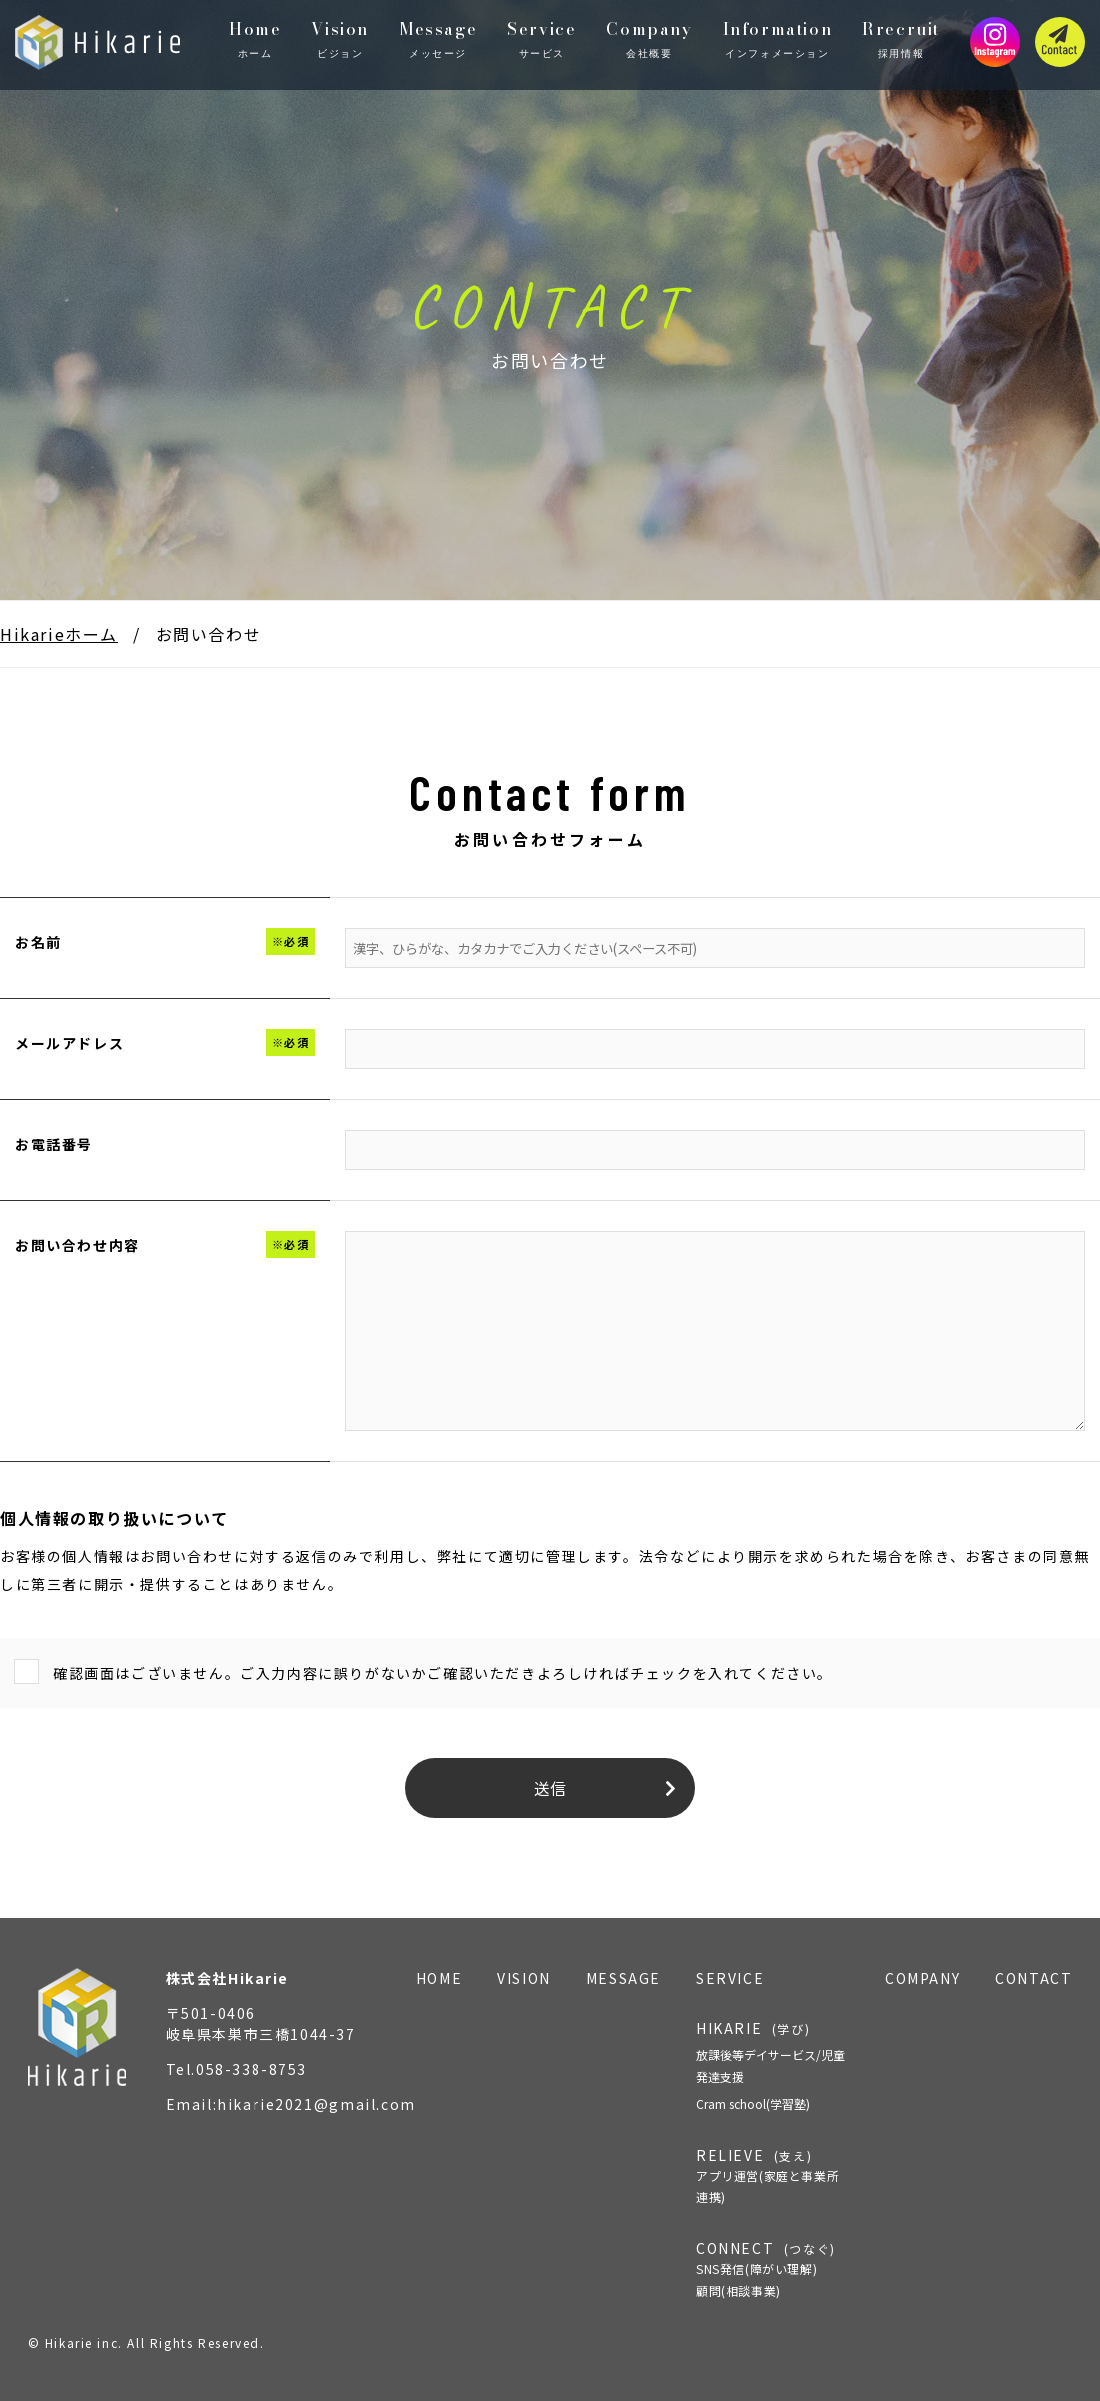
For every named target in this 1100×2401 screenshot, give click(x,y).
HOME (439, 1978)
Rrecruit (901, 39)
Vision (340, 39)
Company (649, 39)
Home (255, 39)
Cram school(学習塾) (753, 2103)
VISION (524, 1978)
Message (438, 39)
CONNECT (773, 2269)
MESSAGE (623, 1978)
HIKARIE (753, 2028)
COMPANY (922, 1978)
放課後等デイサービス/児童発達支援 (770, 2065)
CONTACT (1033, 1978)
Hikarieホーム (59, 634)
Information (778, 39)
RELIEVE (773, 2176)
